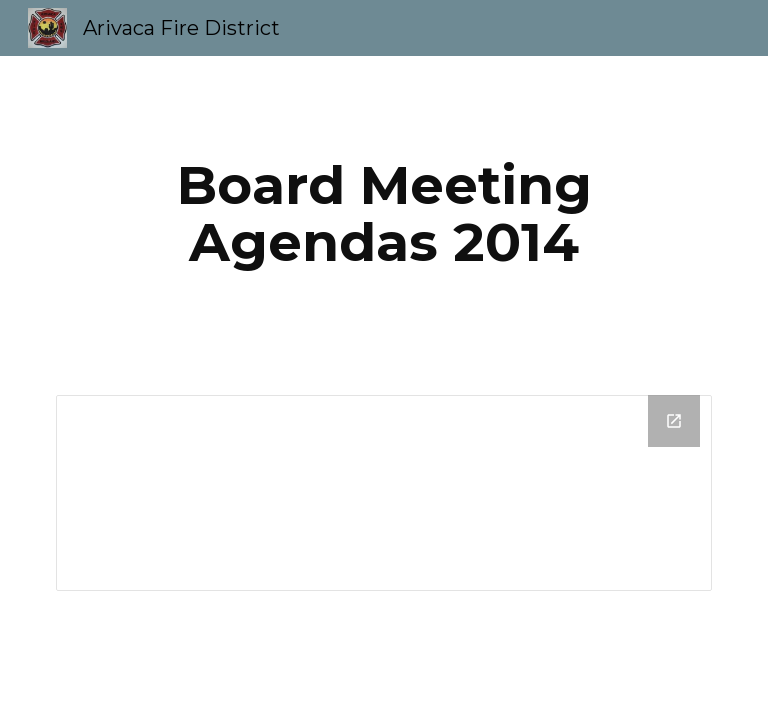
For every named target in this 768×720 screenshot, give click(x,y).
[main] (383, 213)
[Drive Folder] (383, 493)
